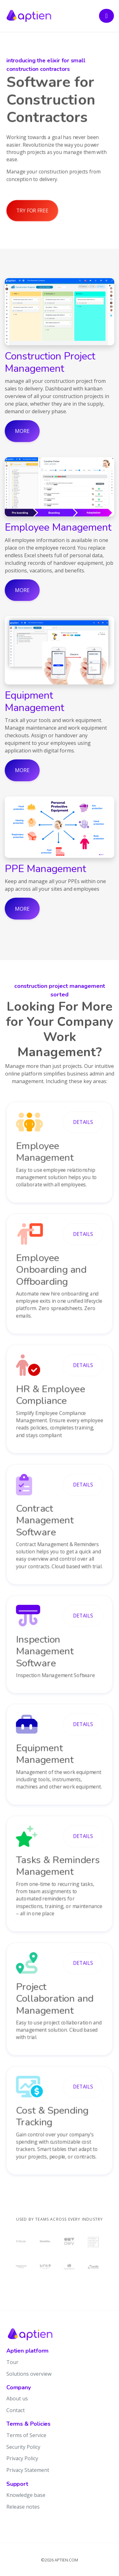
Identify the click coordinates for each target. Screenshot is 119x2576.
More (22, 430)
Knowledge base (25, 2495)
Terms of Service (26, 2435)
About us (17, 2398)
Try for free (32, 210)
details (83, 1122)
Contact (15, 2410)
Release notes (23, 2506)
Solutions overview (28, 2373)
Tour (12, 2362)
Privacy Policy (22, 2458)
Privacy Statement (27, 2470)
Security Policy (23, 2446)
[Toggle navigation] (106, 16)
